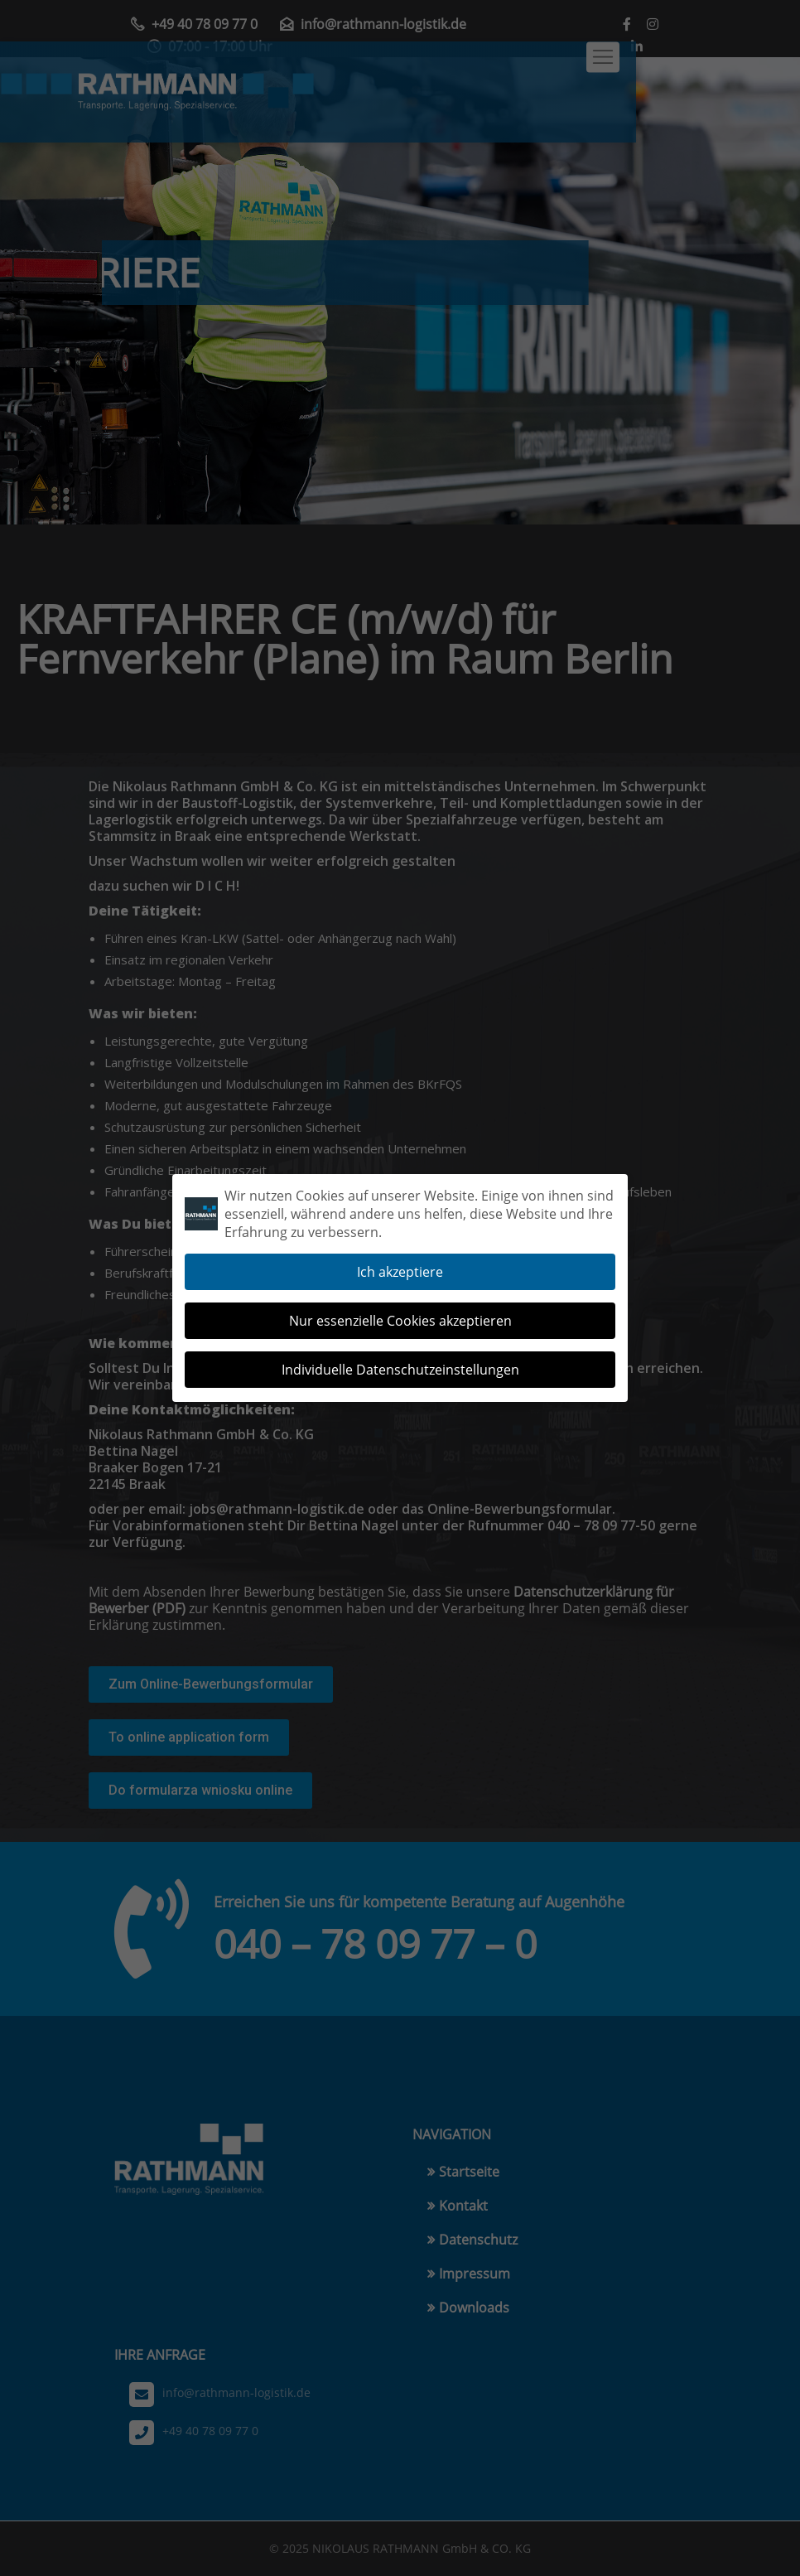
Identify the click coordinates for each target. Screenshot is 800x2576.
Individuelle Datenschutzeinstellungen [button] (400, 1358)
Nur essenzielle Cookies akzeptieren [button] (400, 1309)
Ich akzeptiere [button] (400, 1260)
